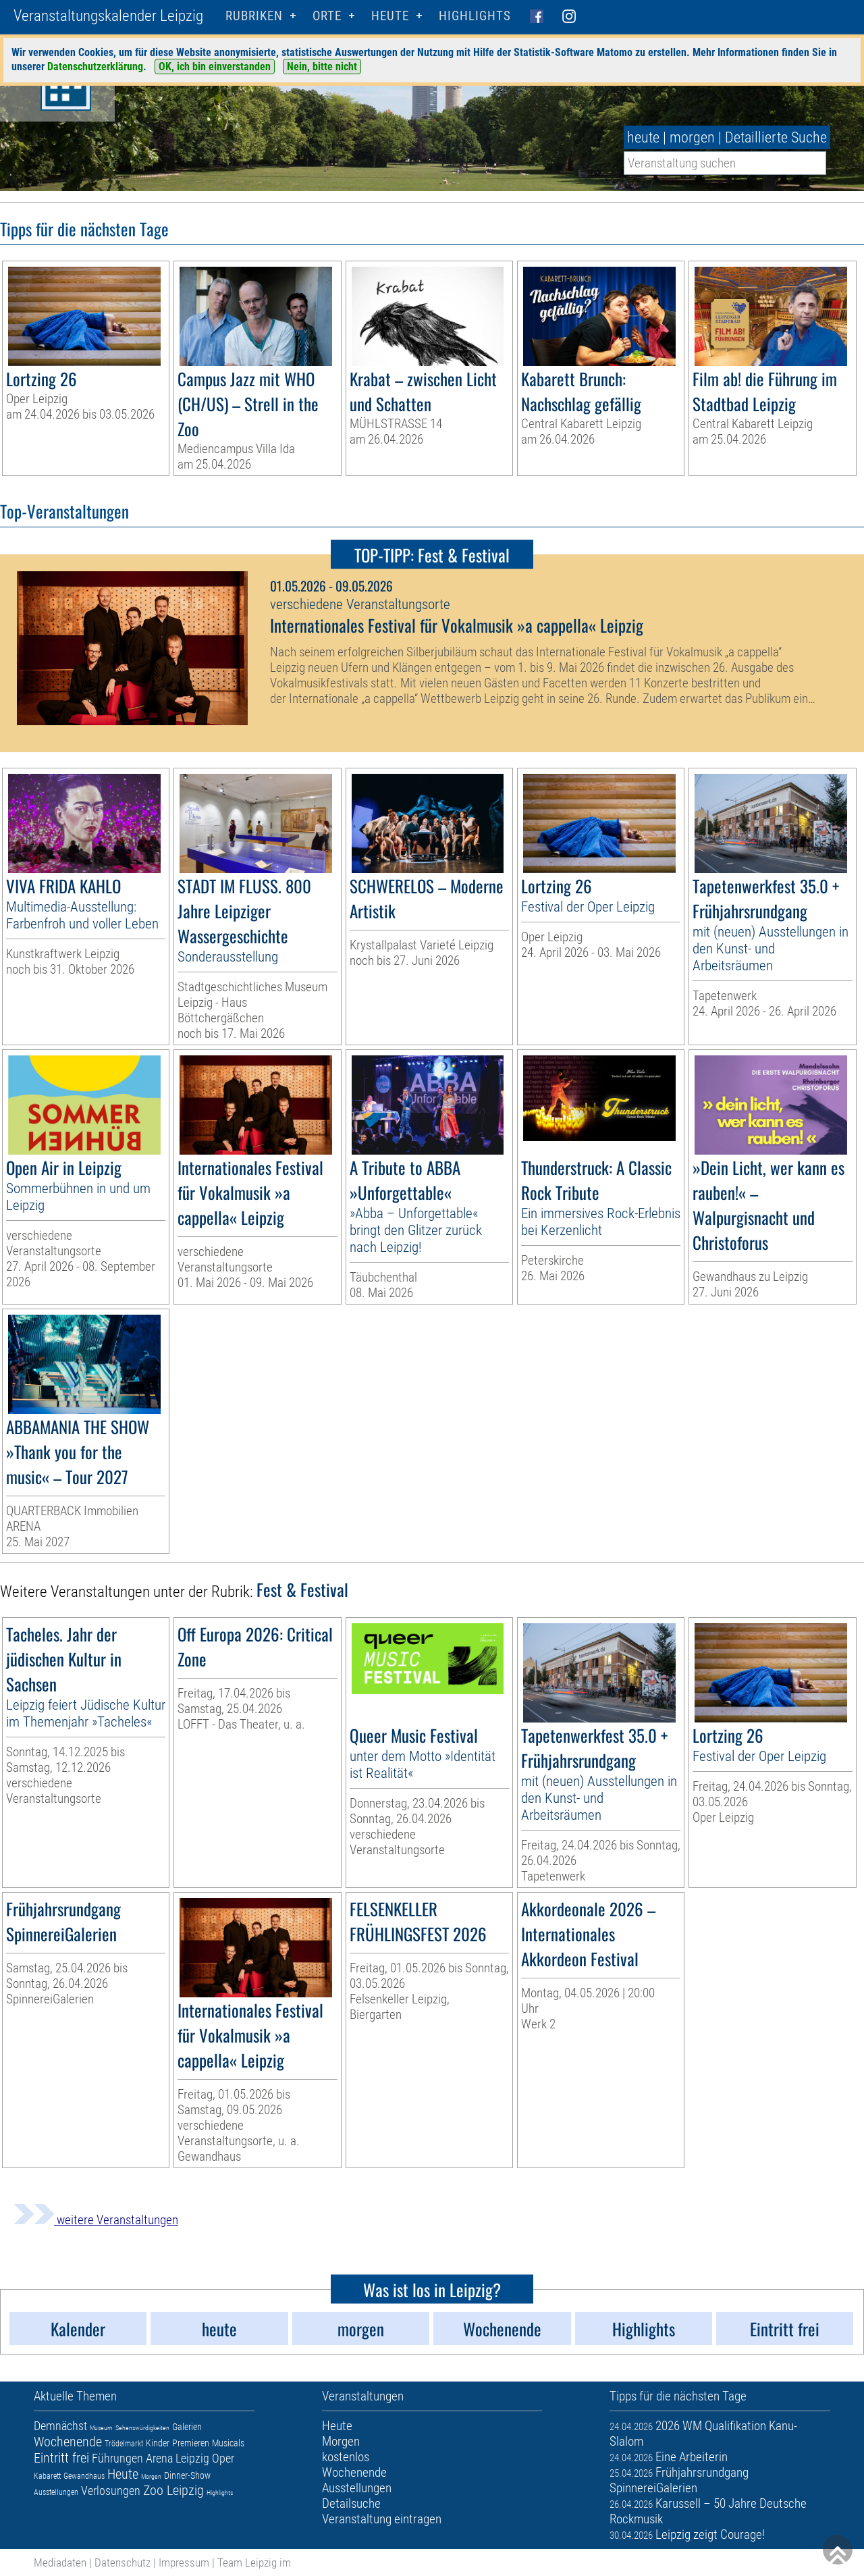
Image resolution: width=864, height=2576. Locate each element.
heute (643, 137)
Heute (122, 2474)
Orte (327, 16)
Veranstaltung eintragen (381, 2519)
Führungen (117, 2458)
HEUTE (390, 16)
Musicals (228, 2443)
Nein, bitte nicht (322, 66)
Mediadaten (60, 2562)
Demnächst (60, 2426)
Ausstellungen (56, 2492)
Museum (101, 2428)
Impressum (184, 2562)
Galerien (187, 2426)
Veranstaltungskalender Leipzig (108, 16)
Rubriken (254, 16)
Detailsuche (351, 2503)
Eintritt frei (61, 2458)
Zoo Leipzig (173, 2490)
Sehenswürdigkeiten (142, 2428)
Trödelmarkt (124, 2443)
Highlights (475, 16)
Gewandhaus (84, 2476)
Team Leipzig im (254, 2562)
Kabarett (47, 2476)
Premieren (190, 2443)
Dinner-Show (187, 2475)
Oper (223, 2458)
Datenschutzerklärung (95, 66)
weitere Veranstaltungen (96, 2220)
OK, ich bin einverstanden (215, 66)
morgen (692, 137)
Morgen (151, 2476)
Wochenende (68, 2442)
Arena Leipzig (177, 2458)
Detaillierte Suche (776, 137)
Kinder (157, 2443)
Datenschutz (122, 2562)
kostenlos (345, 2457)
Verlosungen (110, 2490)
